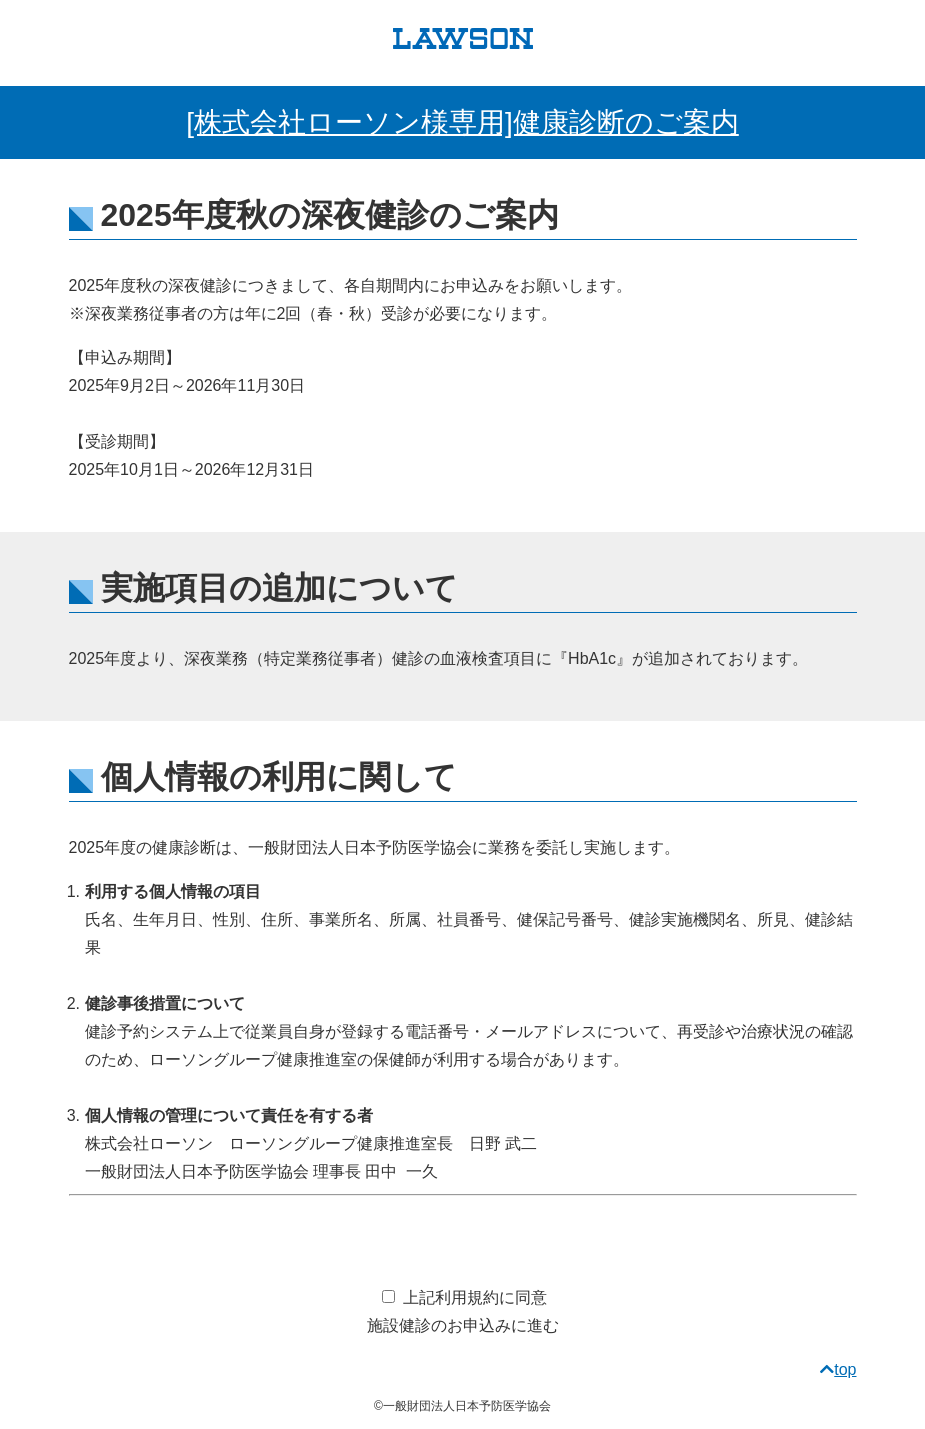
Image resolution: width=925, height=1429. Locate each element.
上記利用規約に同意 (475, 1297)
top (838, 1369)
